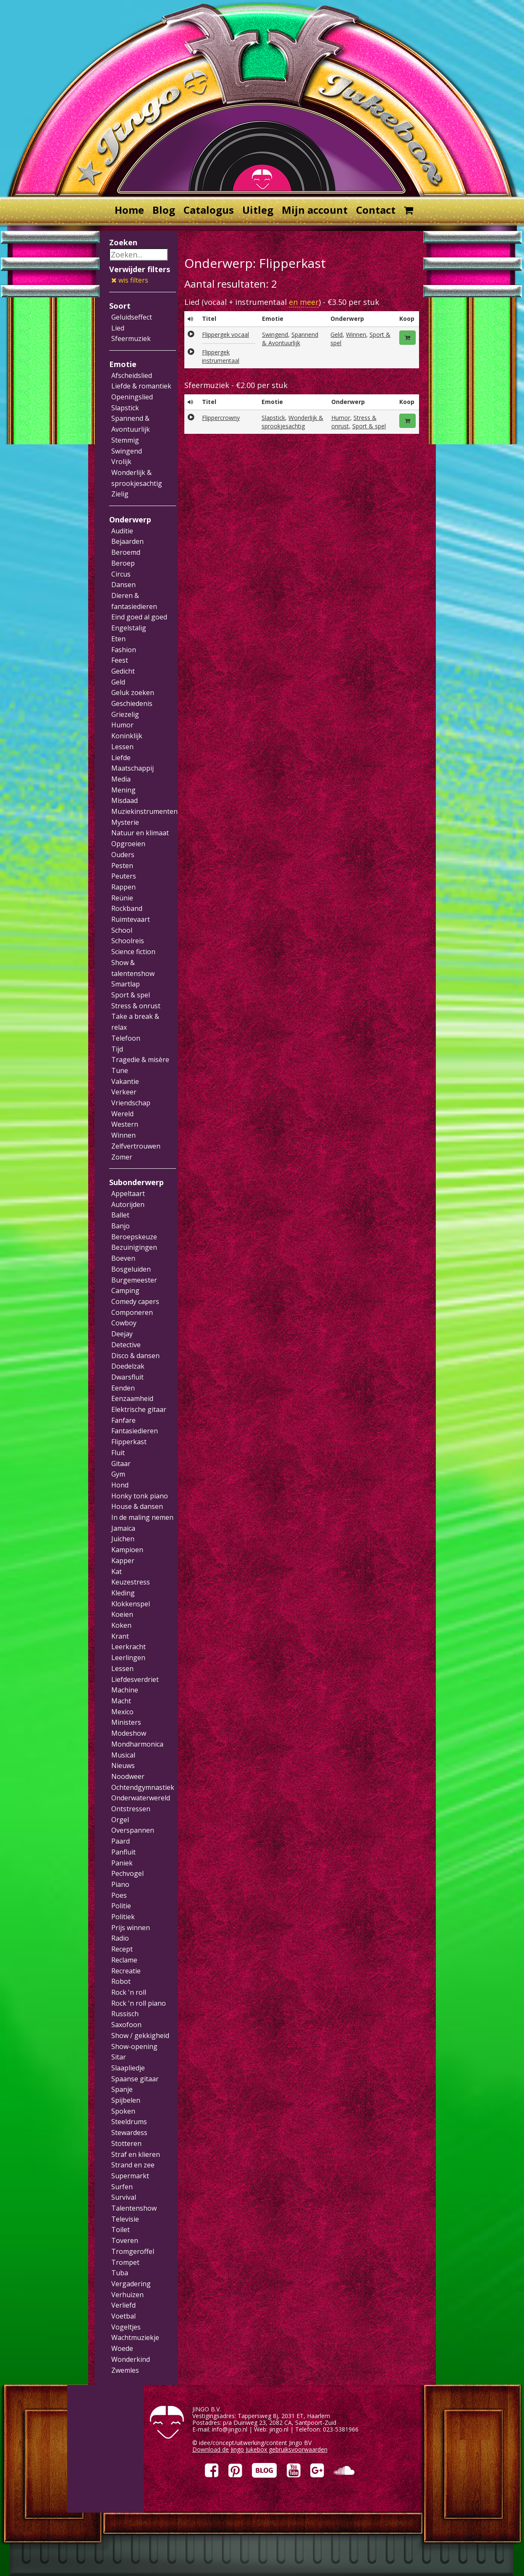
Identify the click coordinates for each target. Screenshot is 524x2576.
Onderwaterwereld (140, 1797)
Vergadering (131, 2283)
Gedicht (123, 671)
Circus (121, 574)
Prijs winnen (130, 1927)
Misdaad (124, 800)
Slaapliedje (128, 2067)
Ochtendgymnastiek (142, 1787)
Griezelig (125, 714)
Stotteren (126, 2143)
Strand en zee (133, 2164)
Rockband (126, 908)
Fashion (123, 649)
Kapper (122, 1560)
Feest (119, 660)
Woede (122, 2348)
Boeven (123, 1258)
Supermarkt (130, 2175)
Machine (124, 1690)
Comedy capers (135, 1301)
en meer (304, 302)
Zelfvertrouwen (135, 1146)
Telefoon (125, 1038)
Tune (119, 1070)
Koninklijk (126, 735)
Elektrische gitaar (138, 1409)
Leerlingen (128, 1657)
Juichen (122, 1538)
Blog (163, 210)
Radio (120, 1938)
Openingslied (132, 396)
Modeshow (128, 1733)
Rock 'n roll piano (138, 2003)
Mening (123, 790)
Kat (116, 1571)
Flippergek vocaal (225, 334)
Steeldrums (129, 2121)
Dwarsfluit (127, 1377)
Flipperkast (129, 1441)
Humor (122, 724)
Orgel (120, 1819)
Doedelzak (127, 1366)
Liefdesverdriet (135, 1679)
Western (124, 1124)
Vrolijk (121, 461)
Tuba (119, 2272)
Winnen (123, 1135)
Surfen (122, 2186)
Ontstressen (130, 1808)
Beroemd (125, 552)
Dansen (123, 584)
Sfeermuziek (131, 338)
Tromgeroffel (132, 2251)
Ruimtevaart (130, 919)
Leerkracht (128, 1646)
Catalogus (208, 210)
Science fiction (133, 951)
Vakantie (125, 1081)
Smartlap (125, 984)
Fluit (118, 1452)
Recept (122, 1949)
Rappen (123, 887)
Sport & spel (130, 994)
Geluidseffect (131, 317)
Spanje (122, 2089)
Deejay (122, 1333)
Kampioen (127, 1549)
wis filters (129, 280)
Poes (119, 1895)
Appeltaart (128, 1193)
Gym (118, 1474)
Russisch (125, 2013)
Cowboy (123, 1322)
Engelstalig (128, 627)
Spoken (123, 2111)
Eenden (123, 1388)
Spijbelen (125, 2100)
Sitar (118, 2057)
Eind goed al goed (139, 617)
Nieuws (123, 1765)
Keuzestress (130, 1582)
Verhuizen (127, 2294)
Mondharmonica (137, 1744)
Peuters (123, 876)
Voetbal (123, 2316)
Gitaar (121, 1463)
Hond (119, 1485)
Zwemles (125, 2370)
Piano (120, 1884)
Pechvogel (127, 1873)
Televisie (125, 2219)
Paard (120, 1841)
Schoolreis (127, 940)
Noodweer (127, 1776)
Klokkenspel (130, 1603)
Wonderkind (130, 2359)
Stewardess (129, 2132)
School (121, 930)
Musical (123, 1755)
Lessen (122, 746)
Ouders (122, 854)
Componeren (132, 1312)
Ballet (120, 1215)
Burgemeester (134, 1280)
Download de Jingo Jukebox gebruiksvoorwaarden (260, 2449)
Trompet (125, 2262)
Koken (121, 1625)
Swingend (126, 451)
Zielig (119, 493)
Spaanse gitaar (135, 2078)
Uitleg (257, 210)
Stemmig (125, 440)
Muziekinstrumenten (144, 811)
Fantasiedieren (134, 1430)
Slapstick (125, 407)
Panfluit (123, 1852)
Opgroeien (128, 843)
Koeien (122, 1614)
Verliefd (123, 2305)
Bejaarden (127, 541)
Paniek (122, 1863)
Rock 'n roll (128, 1992)
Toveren (124, 2240)
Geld (118, 682)
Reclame (124, 1960)
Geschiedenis (131, 703)
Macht (121, 1700)
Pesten (122, 865)
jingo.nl (278, 2429)
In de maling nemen (142, 1517)
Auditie (122, 530)
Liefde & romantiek (141, 386)
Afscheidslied (131, 375)
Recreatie (126, 1970)
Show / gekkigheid (140, 2035)
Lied (117, 328)
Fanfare (123, 1420)
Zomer (121, 1157)
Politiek (123, 1916)
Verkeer (123, 1092)
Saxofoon (126, 2024)
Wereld (122, 1113)
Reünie (122, 897)
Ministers (126, 1722)
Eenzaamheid (132, 1398)
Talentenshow (134, 2208)
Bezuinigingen (134, 1247)
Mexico (122, 1711)
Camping (125, 1290)
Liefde (121, 757)
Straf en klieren (135, 2154)
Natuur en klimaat (140, 832)
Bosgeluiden (131, 1269)
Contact (376, 210)
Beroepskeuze (134, 1236)
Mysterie (125, 822)
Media (121, 779)
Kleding (123, 1593)
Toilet (120, 2229)
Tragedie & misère (140, 1059)
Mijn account (315, 210)
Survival (123, 2197)
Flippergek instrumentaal (220, 356)
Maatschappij (132, 768)
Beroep (123, 563)
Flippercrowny (221, 418)
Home (129, 210)
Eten (118, 638)
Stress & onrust (135, 1005)
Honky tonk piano (139, 1495)
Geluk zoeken (132, 692)
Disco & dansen (135, 1355)
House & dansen (137, 1506)
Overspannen (132, 1830)
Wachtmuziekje (135, 2337)
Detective (126, 1344)
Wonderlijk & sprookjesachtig (292, 422)
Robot (121, 1981)
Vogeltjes (126, 2327)
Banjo (120, 1225)
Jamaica (123, 1528)
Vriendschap (130, 1102)
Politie (121, 1905)
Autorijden (127, 1204)
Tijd (117, 1049)
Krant (120, 1636)
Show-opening (134, 2046)
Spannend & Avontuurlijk (290, 339)
